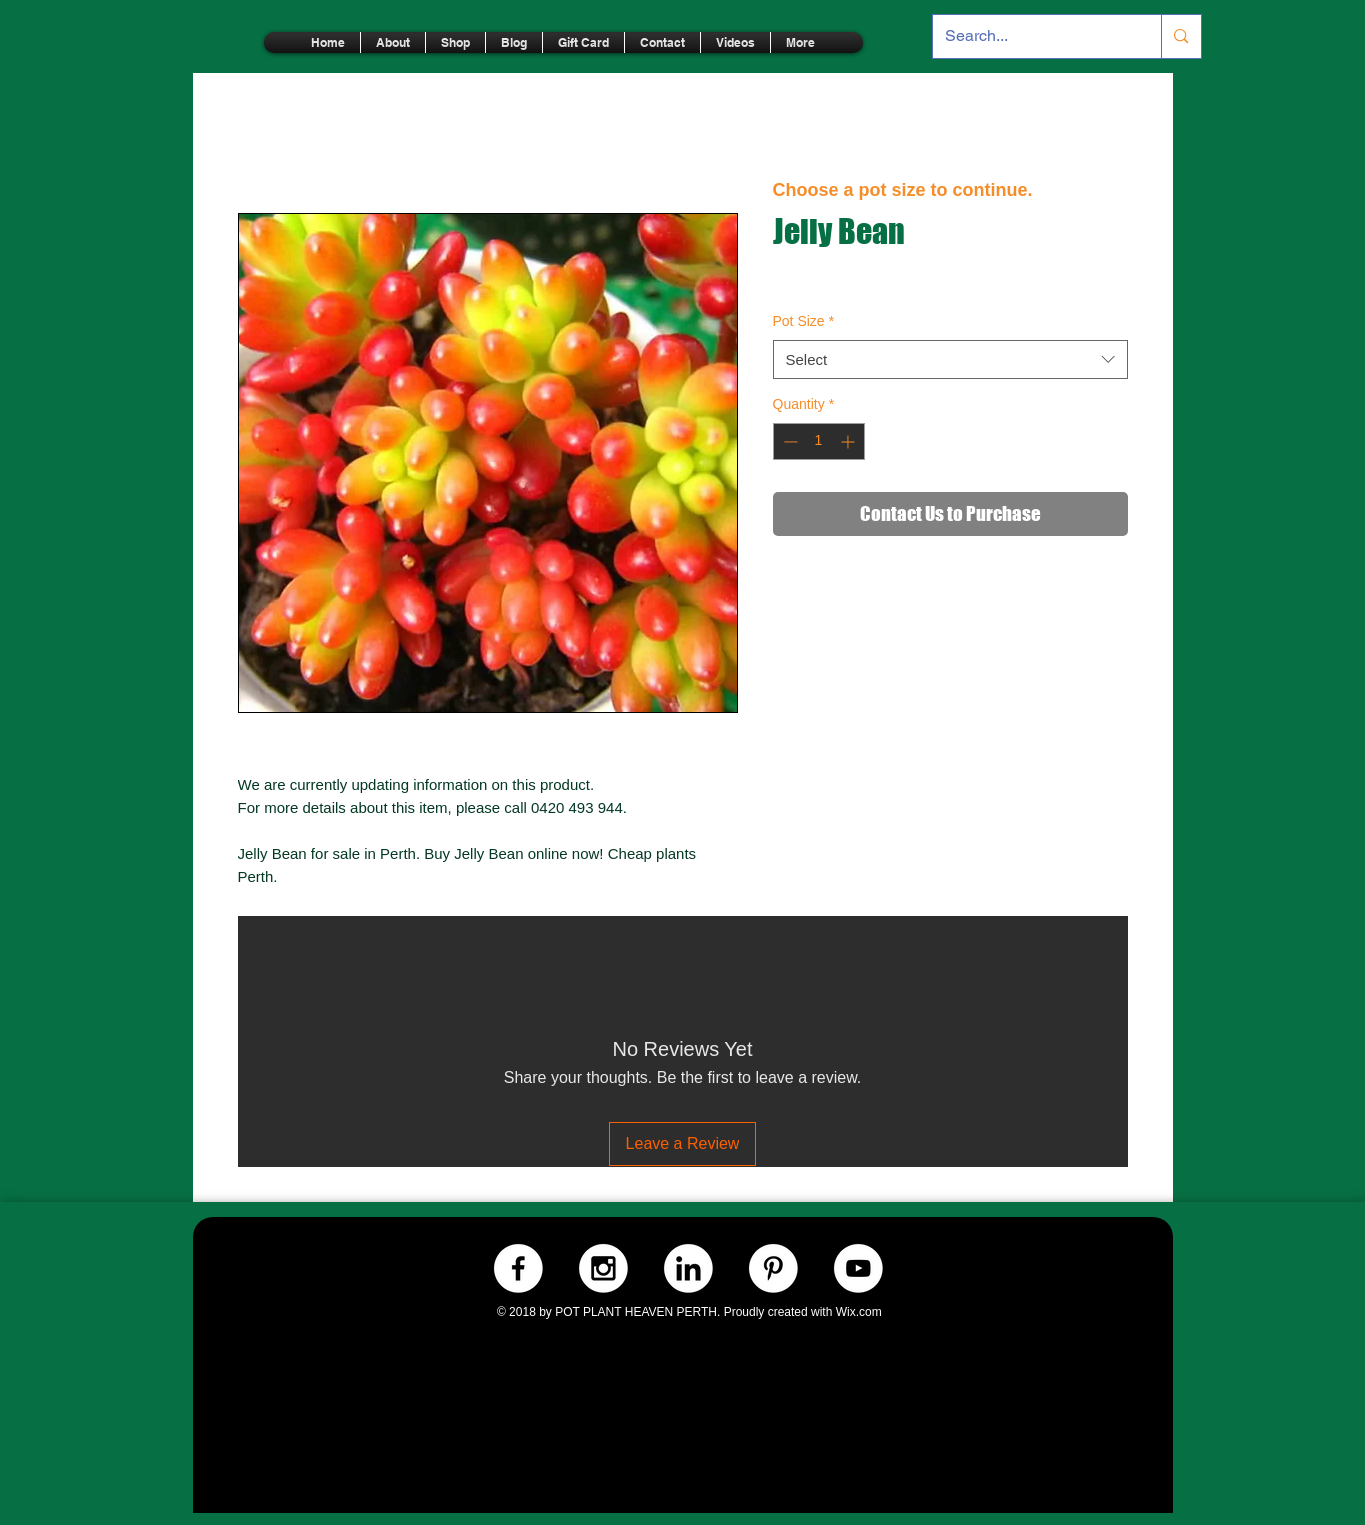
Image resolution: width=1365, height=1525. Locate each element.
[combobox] (950, 359)
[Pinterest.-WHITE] (773, 1268)
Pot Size (804, 321)
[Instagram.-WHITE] (603, 1268)
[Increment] (849, 441)
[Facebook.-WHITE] (518, 1268)
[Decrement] (788, 441)
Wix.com (859, 1312)
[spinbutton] (819, 441)
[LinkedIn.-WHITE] (688, 1268)
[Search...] (1032, 36)
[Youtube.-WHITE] (858, 1268)
